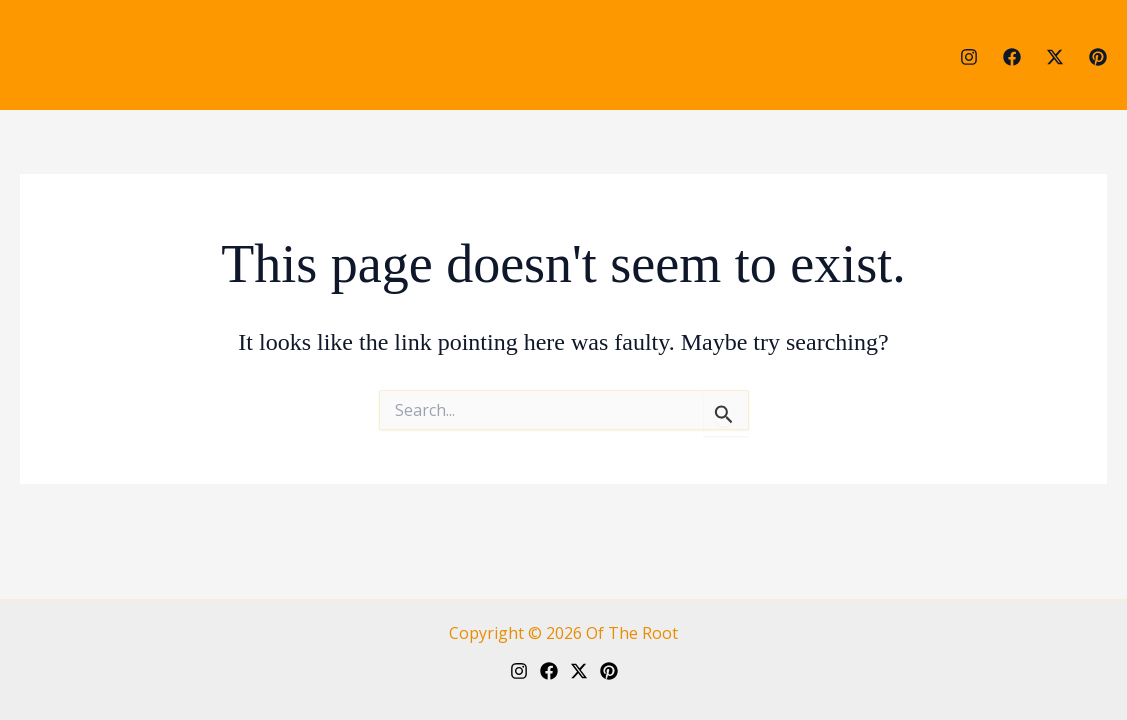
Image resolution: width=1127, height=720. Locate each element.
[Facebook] (1012, 57)
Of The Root (632, 633)
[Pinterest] (1098, 57)
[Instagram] (969, 57)
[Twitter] (1055, 57)
